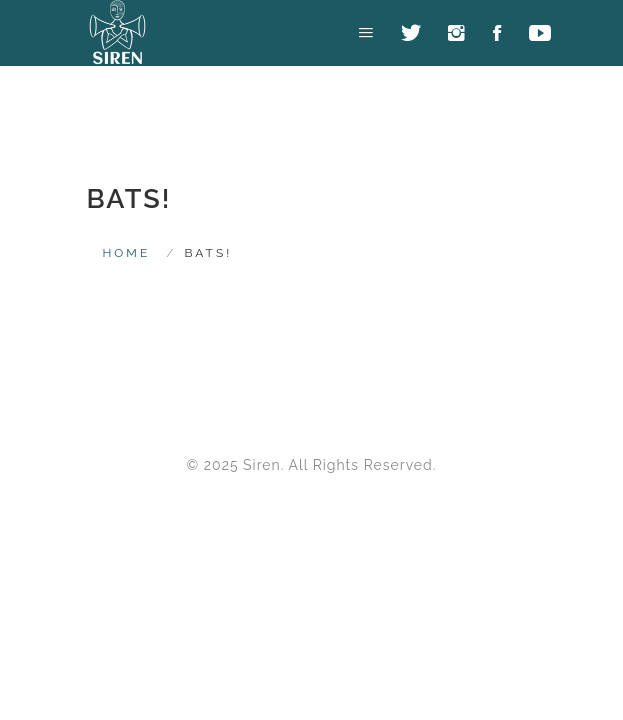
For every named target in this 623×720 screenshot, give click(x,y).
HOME (127, 253)
